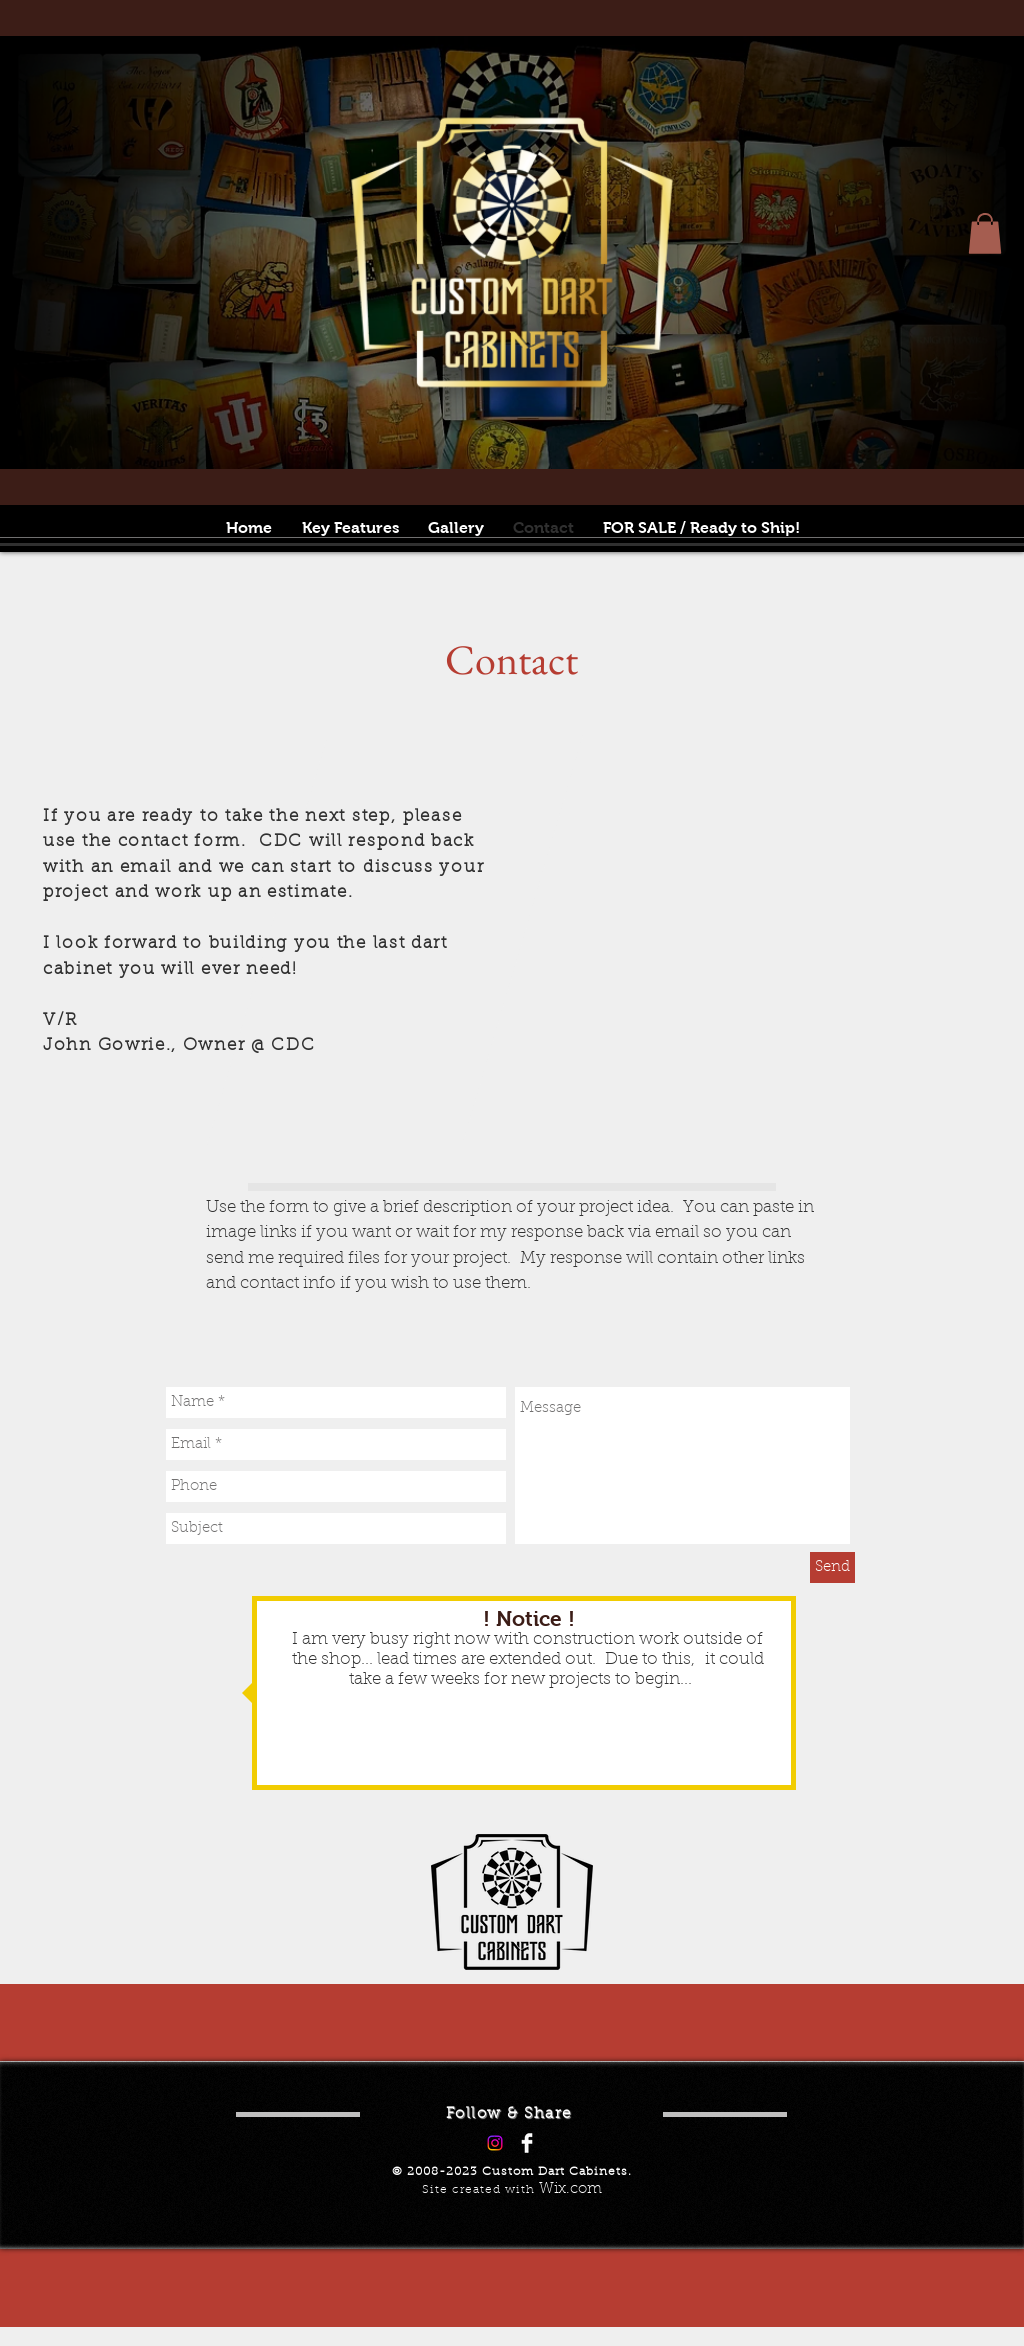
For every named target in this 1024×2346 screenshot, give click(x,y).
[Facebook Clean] (527, 2143)
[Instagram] (495, 2143)
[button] (985, 233)
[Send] (832, 1567)
